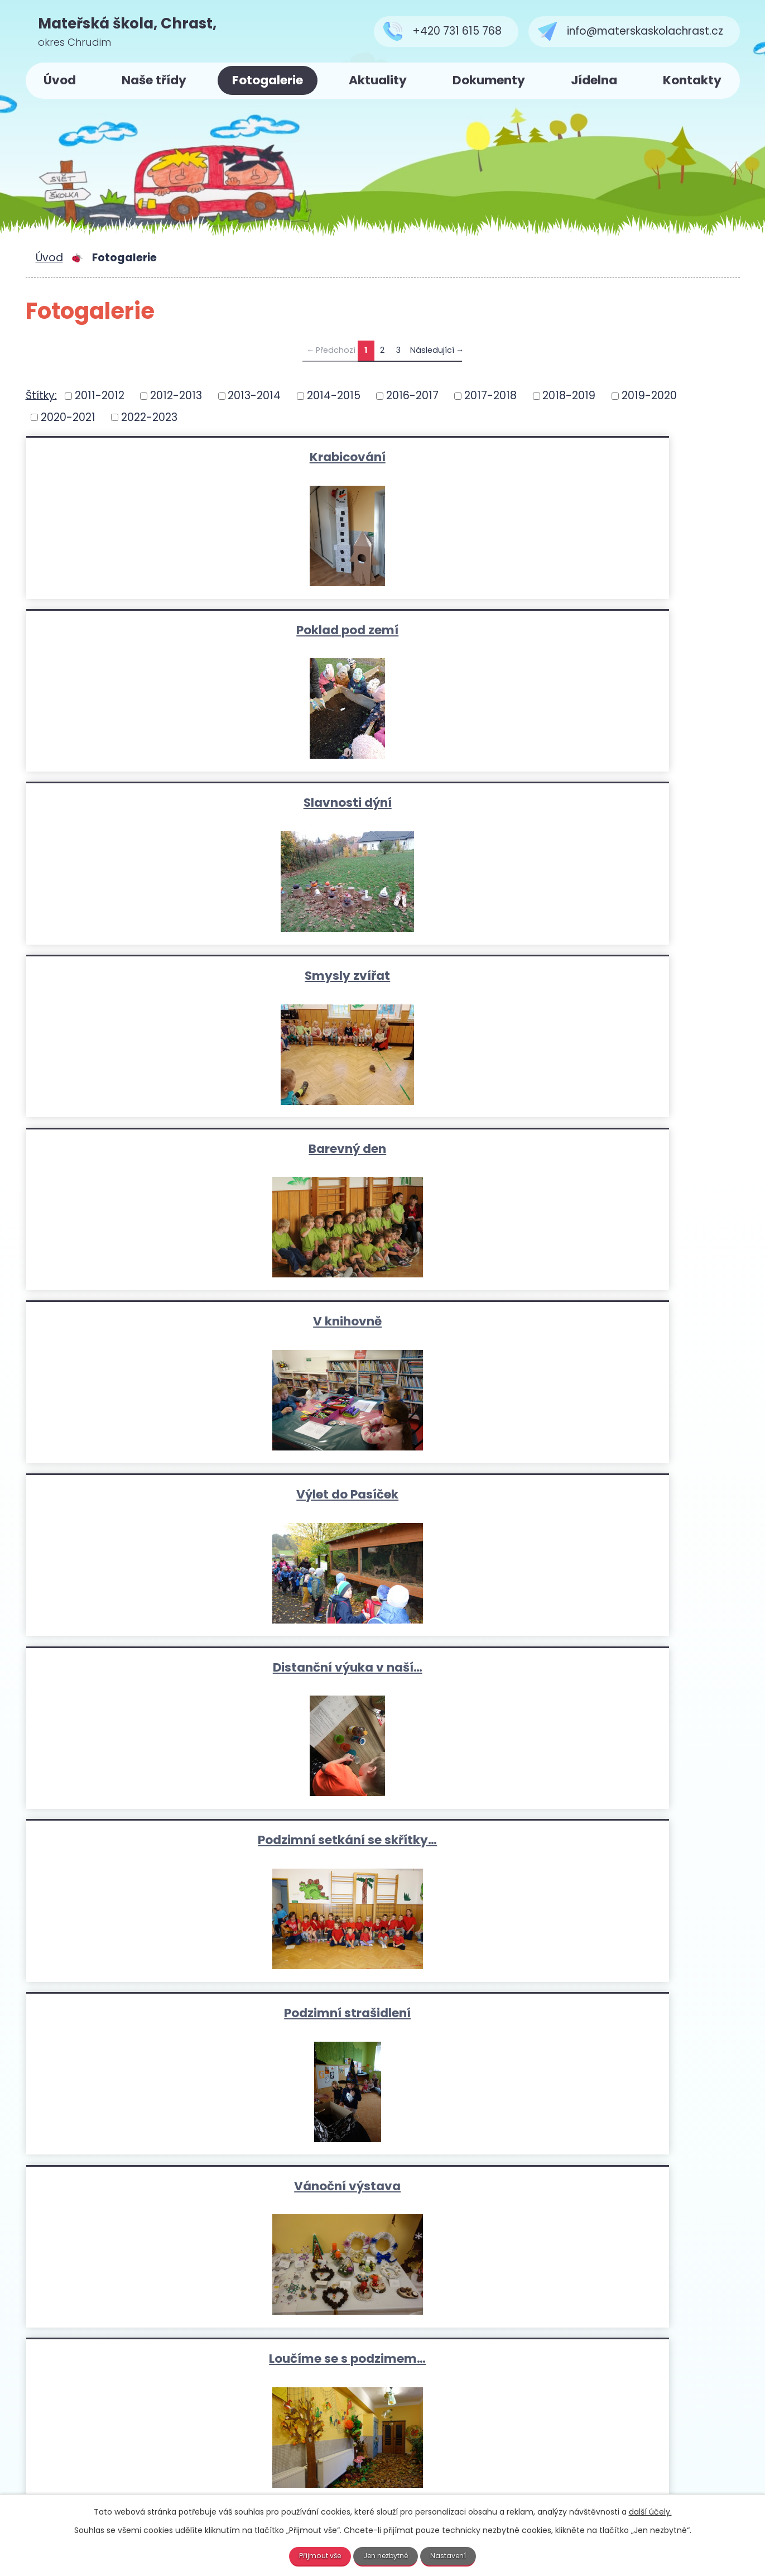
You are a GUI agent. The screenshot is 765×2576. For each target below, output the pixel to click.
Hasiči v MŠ (144, 1496)
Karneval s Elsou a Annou (144, 1843)
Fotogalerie (267, 80)
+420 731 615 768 (273, 2430)
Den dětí (382, 1496)
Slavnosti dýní (620, 456)
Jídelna (594, 80)
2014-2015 (333, 395)
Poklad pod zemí (382, 456)
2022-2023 (149, 416)
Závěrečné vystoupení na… (620, 1323)
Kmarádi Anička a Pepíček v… (620, 1150)
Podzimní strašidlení (144, 977)
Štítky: (41, 395)
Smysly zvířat (144, 630)
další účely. (650, 2510)
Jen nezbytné (386, 2555)
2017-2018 (490, 395)
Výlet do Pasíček (144, 803)
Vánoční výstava (382, 977)
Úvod (60, 80)
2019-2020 (649, 395)
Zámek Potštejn (620, 2017)
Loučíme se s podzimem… (620, 977)
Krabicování (144, 456)
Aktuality (378, 80)
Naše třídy (154, 80)
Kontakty (692, 80)
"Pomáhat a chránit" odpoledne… (620, 1496)
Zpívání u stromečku (382, 2017)
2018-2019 (568, 395)
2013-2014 (254, 395)
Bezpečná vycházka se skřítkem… (383, 1843)
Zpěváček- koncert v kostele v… (144, 2017)
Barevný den (382, 630)
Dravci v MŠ (620, 1670)
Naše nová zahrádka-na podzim (144, 1150)
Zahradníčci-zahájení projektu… (382, 1150)
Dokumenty (489, 80)
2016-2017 (412, 395)
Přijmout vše (314, 2555)
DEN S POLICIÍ (144, 1670)
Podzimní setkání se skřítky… (620, 803)
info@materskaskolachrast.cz (325, 2446)
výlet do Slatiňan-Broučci (144, 1323)
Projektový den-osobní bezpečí (620, 1843)
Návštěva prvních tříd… (382, 1670)
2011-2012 (99, 395)
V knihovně (620, 630)
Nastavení (455, 2555)
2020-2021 (68, 416)
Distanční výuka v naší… (383, 803)
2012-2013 (176, 395)
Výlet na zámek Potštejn (382, 1323)
